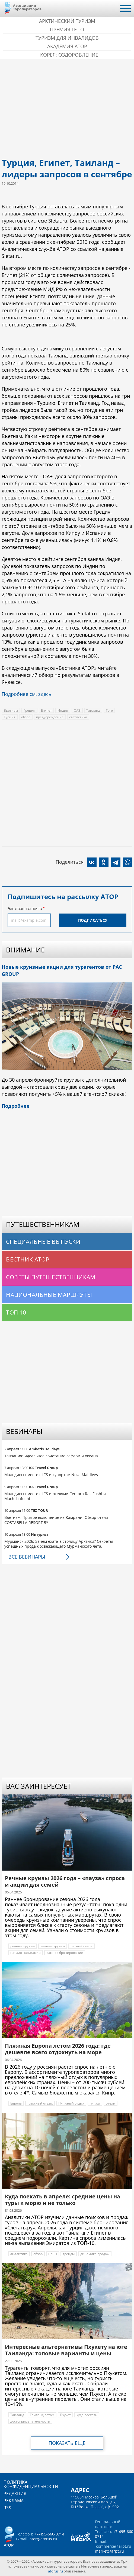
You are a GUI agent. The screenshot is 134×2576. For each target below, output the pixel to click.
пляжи (95, 2103)
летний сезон (81, 1946)
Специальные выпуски (43, 1241)
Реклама (14, 2501)
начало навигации (25, 1952)
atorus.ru (55, 2571)
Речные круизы (52, 1946)
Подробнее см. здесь (27, 694)
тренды (69, 2253)
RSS (7, 2508)
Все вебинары (26, 1556)
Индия (63, 710)
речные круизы (22, 1946)
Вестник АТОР (27, 1259)
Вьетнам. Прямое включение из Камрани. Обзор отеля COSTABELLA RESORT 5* (56, 1520)
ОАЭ (77, 710)
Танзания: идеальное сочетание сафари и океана (51, 1455)
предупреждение (49, 717)
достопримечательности (30, 2421)
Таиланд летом (42, 2415)
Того (109, 710)
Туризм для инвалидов (67, 38)
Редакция (15, 2494)
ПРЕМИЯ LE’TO (67, 29)
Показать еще (67, 2443)
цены (52, 2253)
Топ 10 (16, 1312)
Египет (46, 710)
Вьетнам (11, 710)
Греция (29, 710)
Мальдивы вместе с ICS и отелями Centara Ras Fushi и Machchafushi (55, 1496)
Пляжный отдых (71, 2103)
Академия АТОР (67, 46)
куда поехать (86, 2415)
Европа (16, 2103)
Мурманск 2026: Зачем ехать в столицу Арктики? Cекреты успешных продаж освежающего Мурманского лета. (58, 1544)
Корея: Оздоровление (69, 54)
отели (110, 2103)
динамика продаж (94, 2253)
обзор (25, 717)
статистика (78, 717)
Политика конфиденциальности (31, 2484)
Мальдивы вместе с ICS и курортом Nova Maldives (51, 1474)
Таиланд (93, 710)
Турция (9, 717)
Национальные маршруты (49, 1294)
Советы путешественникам (50, 1277)
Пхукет (65, 2415)
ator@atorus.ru (43, 2538)
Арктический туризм (67, 21)
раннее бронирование (64, 1952)
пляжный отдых (40, 2103)
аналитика (19, 2253)
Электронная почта (25, 908)
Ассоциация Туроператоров (27, 7)
